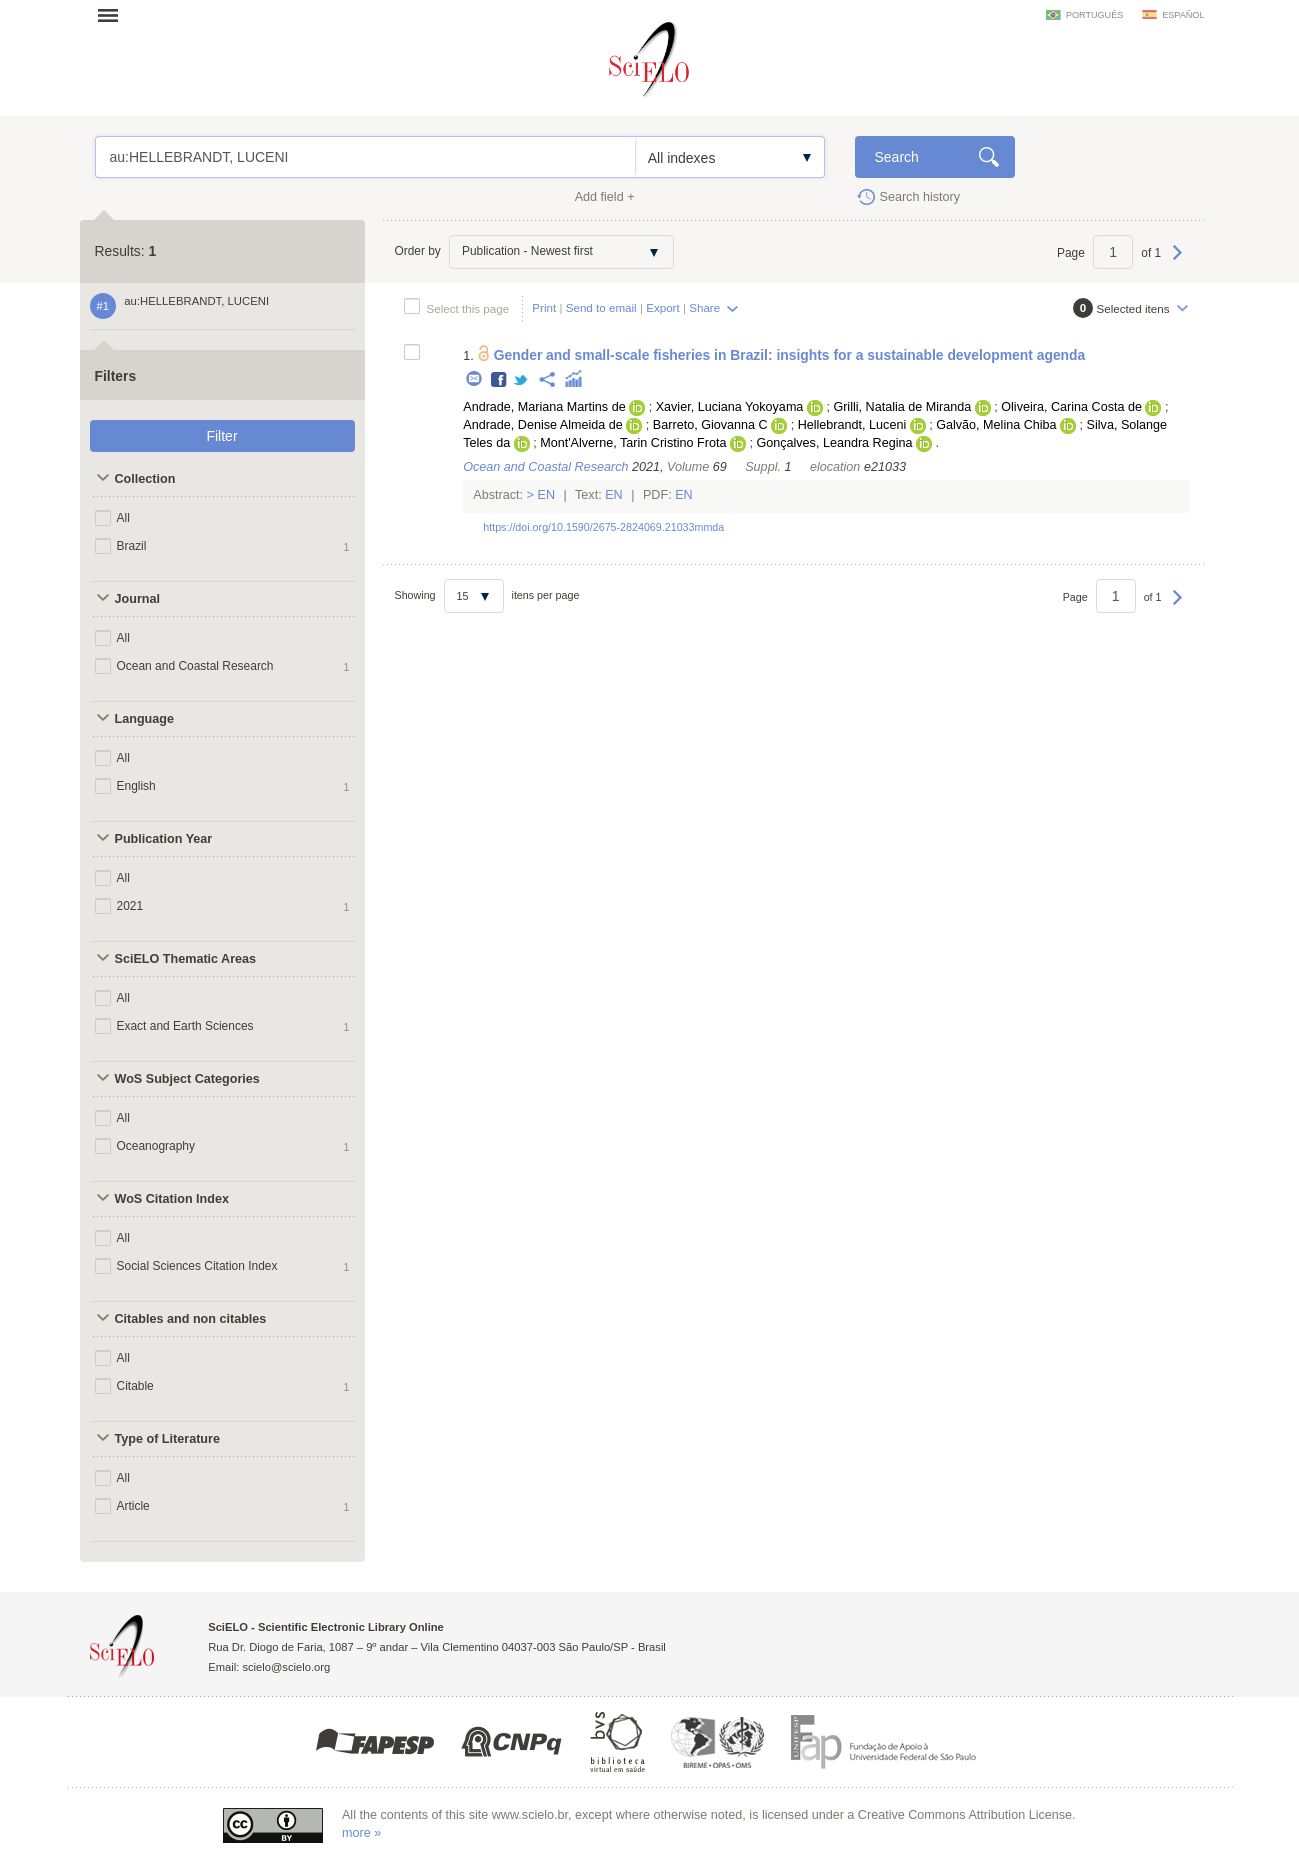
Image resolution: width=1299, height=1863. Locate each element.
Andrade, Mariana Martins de (544, 407)
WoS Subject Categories (187, 1079)
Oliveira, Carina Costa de (1071, 407)
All (123, 518)
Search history (920, 197)
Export (663, 307)
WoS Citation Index (172, 1199)
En (546, 495)
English (136, 786)
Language (144, 719)
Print (544, 307)
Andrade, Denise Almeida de (543, 425)
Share (704, 307)
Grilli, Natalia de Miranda (902, 407)
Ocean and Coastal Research (195, 666)
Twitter (521, 380)
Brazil (132, 546)
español (1183, 15)
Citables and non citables (191, 1319)
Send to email (601, 307)
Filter (221, 436)
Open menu (114, 15)
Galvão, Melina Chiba (996, 425)
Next (1177, 262)
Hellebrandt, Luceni (852, 425)
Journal (138, 599)
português (1094, 15)
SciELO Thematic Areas (186, 959)
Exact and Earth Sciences (185, 1026)
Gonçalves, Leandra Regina (834, 443)
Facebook (499, 380)
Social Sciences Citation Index (197, 1266)
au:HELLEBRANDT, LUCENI (365, 157)
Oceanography (156, 1146)
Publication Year (164, 839)
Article (133, 1506)
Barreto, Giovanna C (710, 425)
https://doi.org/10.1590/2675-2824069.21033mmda (603, 527)
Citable (135, 1386)
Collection (145, 479)
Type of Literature (167, 1439)
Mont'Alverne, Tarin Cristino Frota (633, 443)
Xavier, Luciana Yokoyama (730, 407)
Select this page (468, 308)
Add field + (605, 197)
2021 (130, 906)
